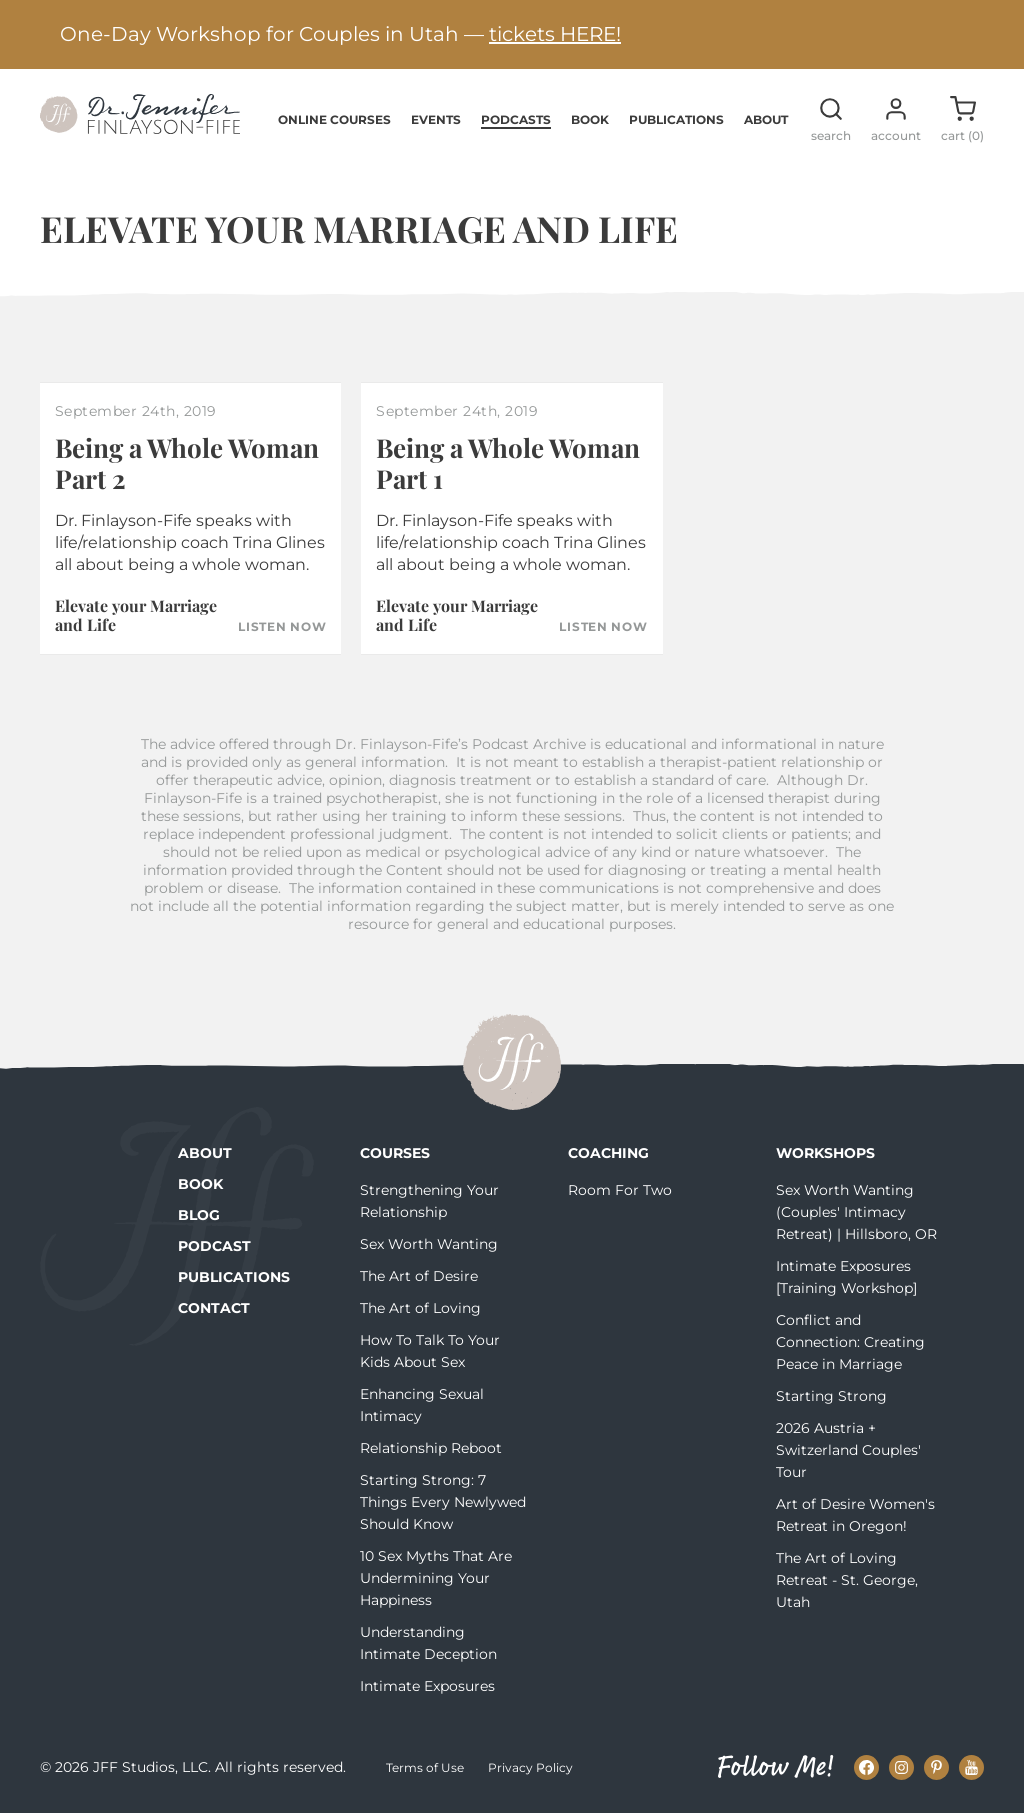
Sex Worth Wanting (429, 1244)
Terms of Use (425, 1767)
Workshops (825, 1153)
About (766, 119)
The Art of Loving (420, 1308)
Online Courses (334, 119)
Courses (395, 1153)
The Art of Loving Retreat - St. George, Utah (847, 1580)
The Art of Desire (419, 1276)
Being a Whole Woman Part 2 (187, 463)
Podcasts (516, 119)
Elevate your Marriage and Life (136, 615)
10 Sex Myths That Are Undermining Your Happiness (436, 1578)
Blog (199, 1215)
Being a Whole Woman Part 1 (508, 463)
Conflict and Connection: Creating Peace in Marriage (850, 1342)
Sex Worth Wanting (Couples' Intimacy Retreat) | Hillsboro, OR (856, 1212)
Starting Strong (831, 1396)
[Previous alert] (45, 34)
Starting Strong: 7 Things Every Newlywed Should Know (443, 1502)
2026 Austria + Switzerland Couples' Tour (848, 1450)
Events (436, 119)
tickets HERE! (555, 34)
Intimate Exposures (427, 1686)
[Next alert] (979, 34)
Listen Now (282, 627)
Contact (214, 1308)
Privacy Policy (530, 1767)
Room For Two (620, 1190)
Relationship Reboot (431, 1448)
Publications (676, 119)
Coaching (608, 1153)
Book (590, 119)
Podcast (214, 1246)
